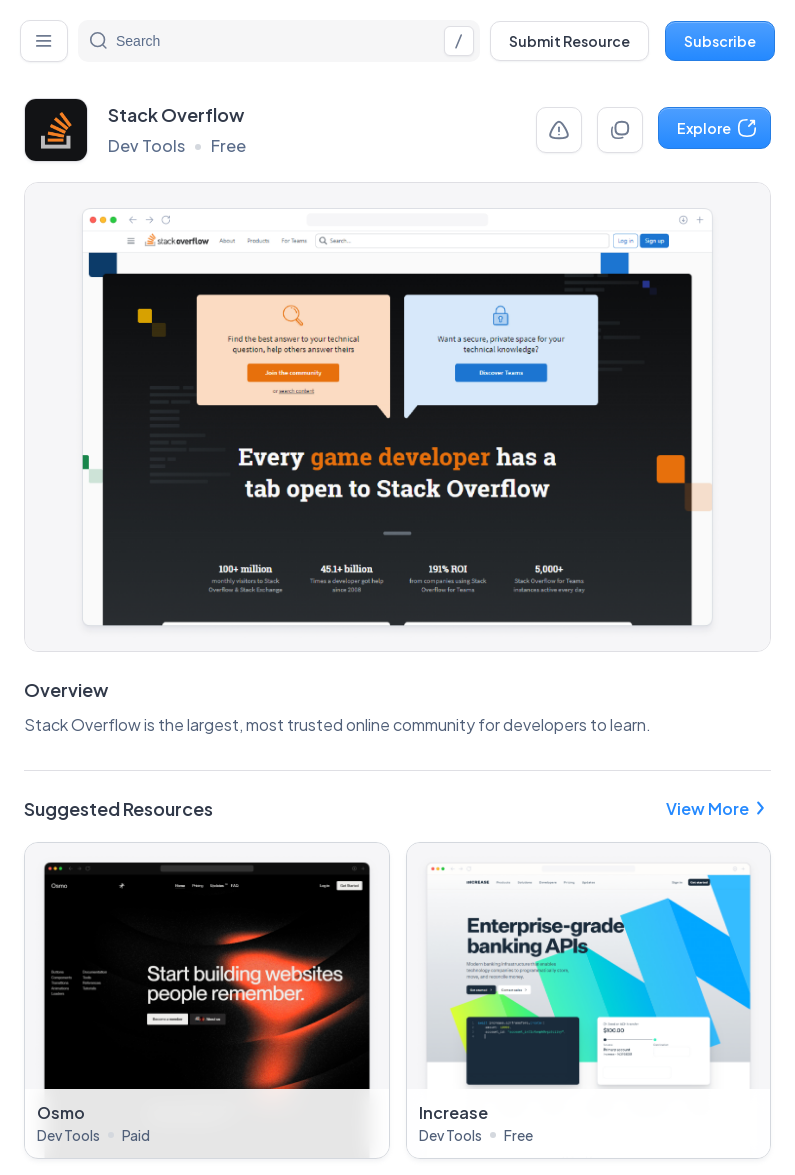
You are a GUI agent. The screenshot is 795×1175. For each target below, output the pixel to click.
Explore (717, 128)
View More (718, 808)
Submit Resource (569, 41)
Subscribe (720, 41)
